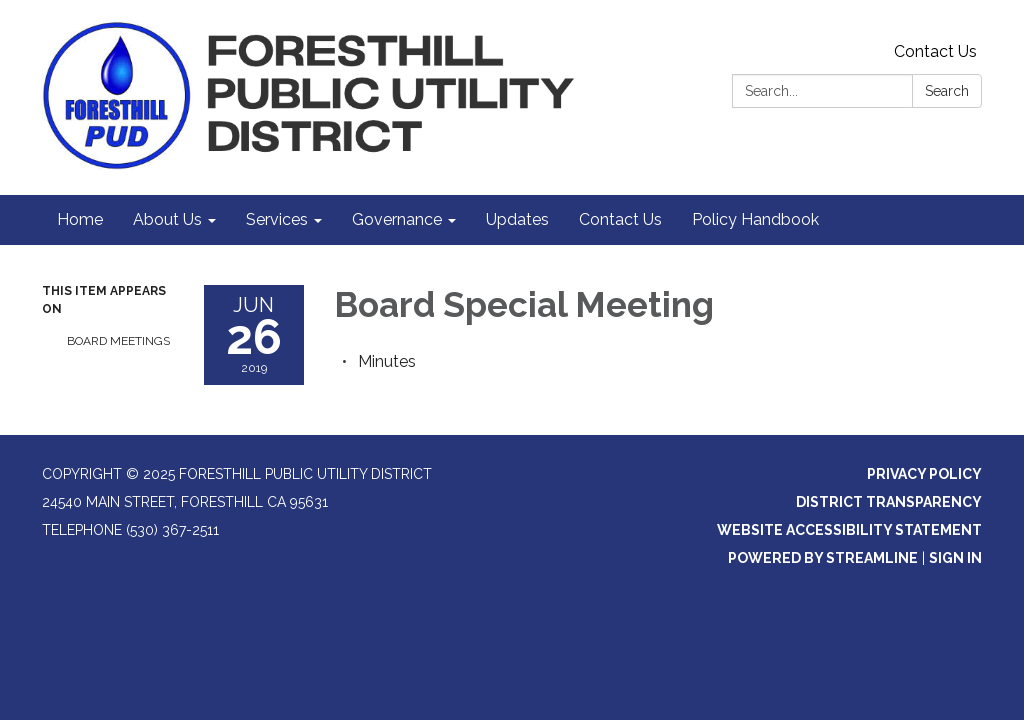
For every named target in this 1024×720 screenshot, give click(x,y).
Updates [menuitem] (517, 219)
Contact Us (935, 51)
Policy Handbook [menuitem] (755, 219)
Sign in (955, 558)
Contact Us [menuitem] (620, 219)
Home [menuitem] (80, 219)
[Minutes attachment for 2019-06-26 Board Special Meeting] (387, 361)
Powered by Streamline (823, 558)
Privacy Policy (924, 474)
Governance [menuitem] (397, 219)
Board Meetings (118, 341)
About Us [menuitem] (167, 219)
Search (947, 91)
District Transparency (889, 502)
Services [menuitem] (277, 219)
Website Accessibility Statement (849, 530)
